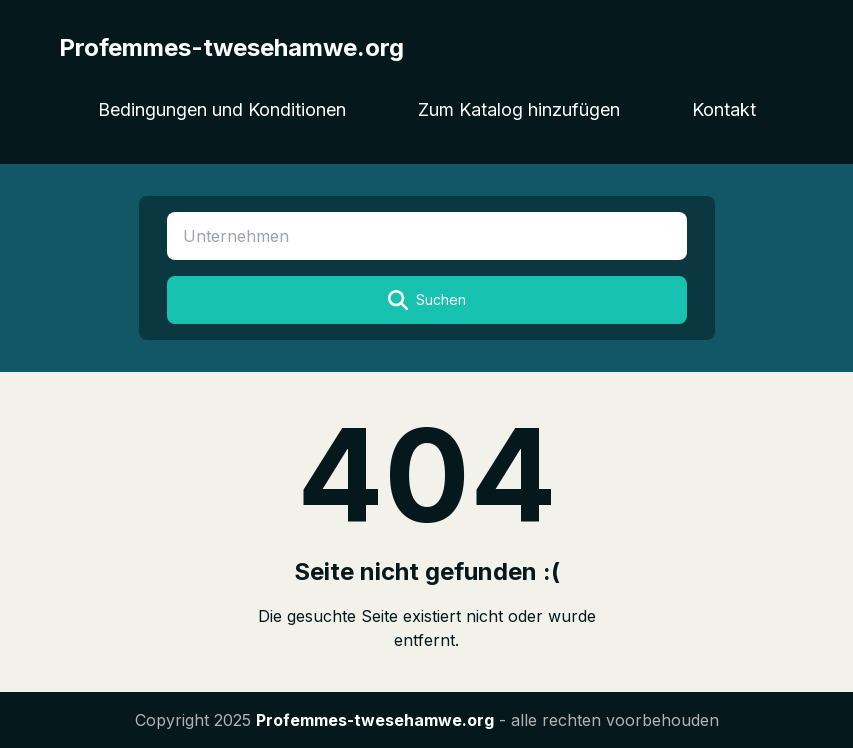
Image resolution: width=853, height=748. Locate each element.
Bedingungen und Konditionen (222, 109)
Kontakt (724, 109)
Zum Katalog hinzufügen (519, 109)
